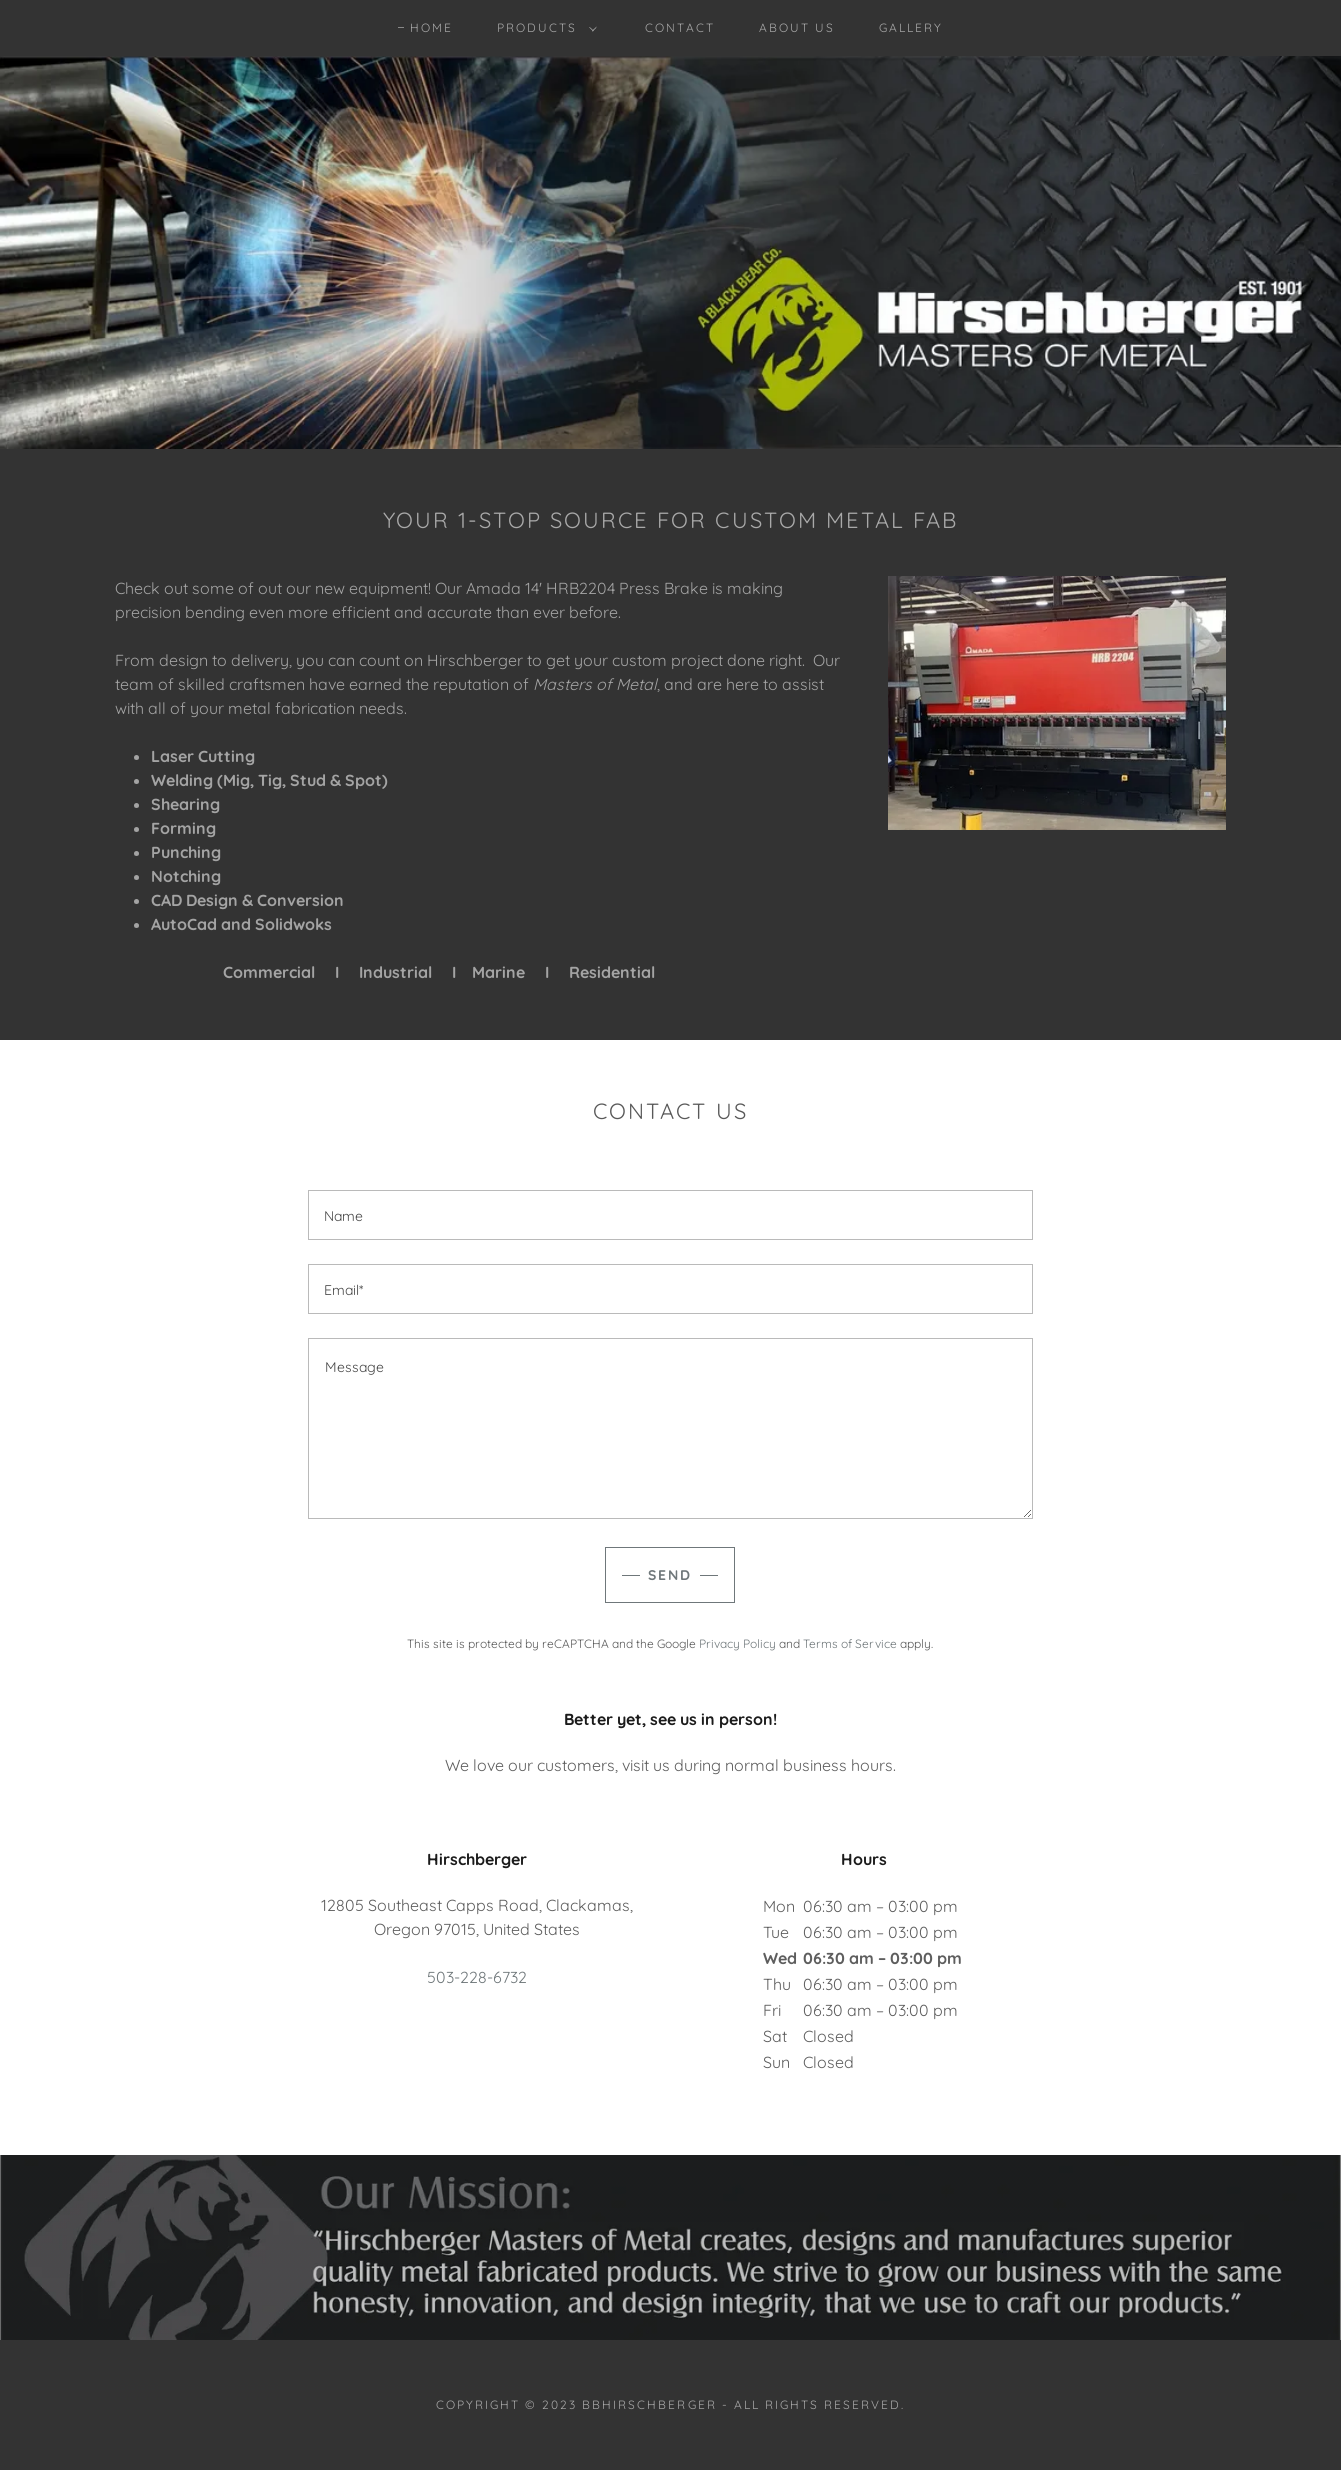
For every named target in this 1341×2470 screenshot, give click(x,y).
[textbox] (670, 1215)
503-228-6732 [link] (477, 1977)
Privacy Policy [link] (737, 1643)
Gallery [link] (911, 27)
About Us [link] (797, 27)
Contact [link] (679, 27)
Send (670, 1575)
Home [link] (431, 27)
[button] (543, 28)
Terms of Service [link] (850, 1643)
